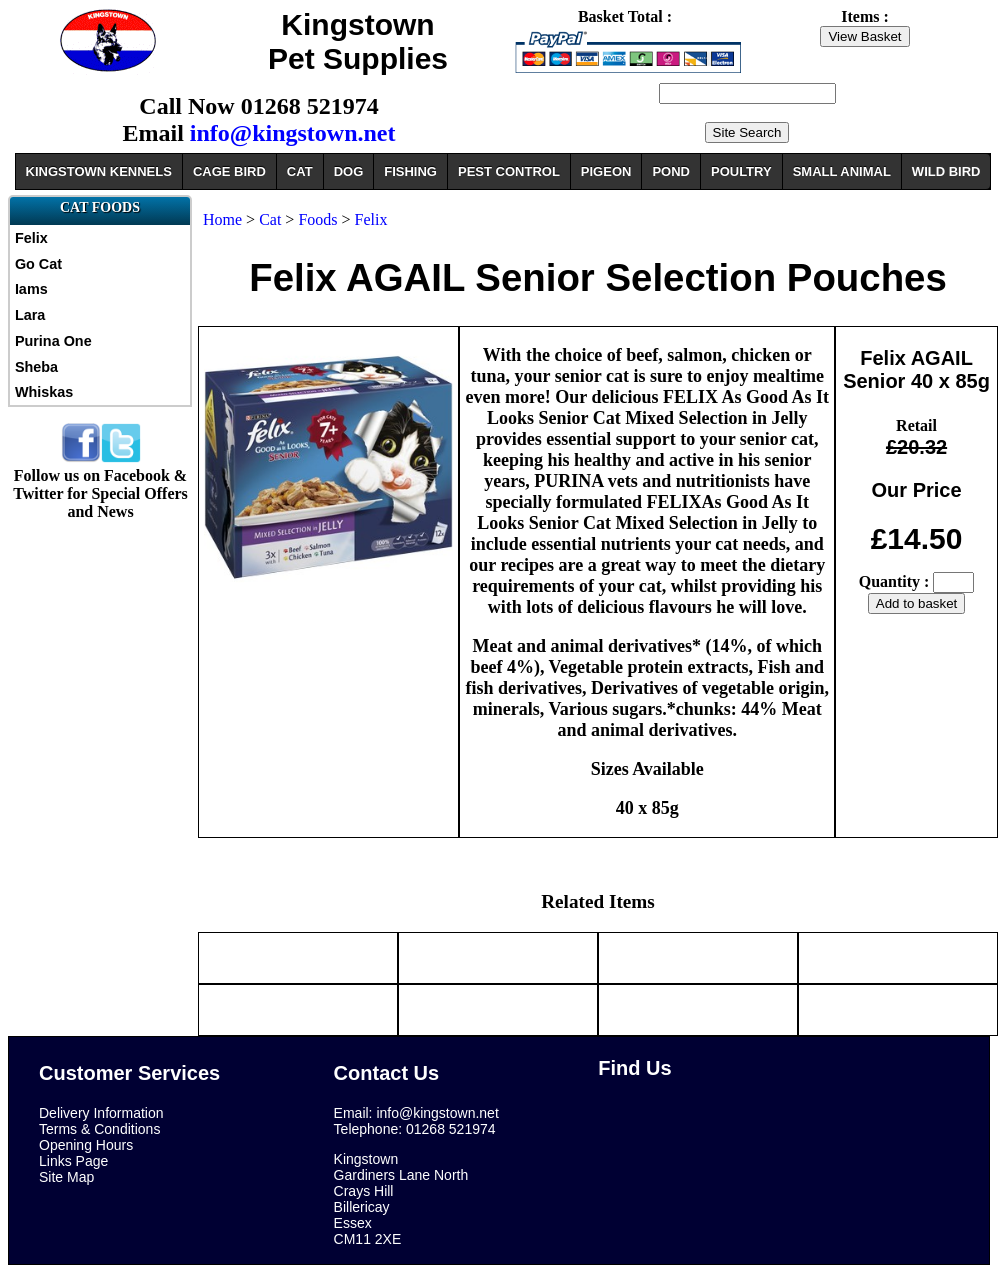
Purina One (53, 341)
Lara (30, 315)
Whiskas (44, 392)
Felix (31, 238)
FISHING (410, 171)
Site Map (66, 1177)
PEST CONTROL (509, 171)
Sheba (36, 367)
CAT (300, 171)
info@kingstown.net (293, 133)
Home (222, 219)
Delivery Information (101, 1113)
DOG (349, 171)
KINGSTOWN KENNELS (99, 171)
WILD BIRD (946, 171)
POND (671, 171)
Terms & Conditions (99, 1129)
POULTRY (741, 171)
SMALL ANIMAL (842, 171)
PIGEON (606, 171)
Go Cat (38, 264)
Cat (270, 219)
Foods (317, 219)
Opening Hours (86, 1145)
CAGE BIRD (229, 171)
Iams (31, 289)
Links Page (73, 1161)
